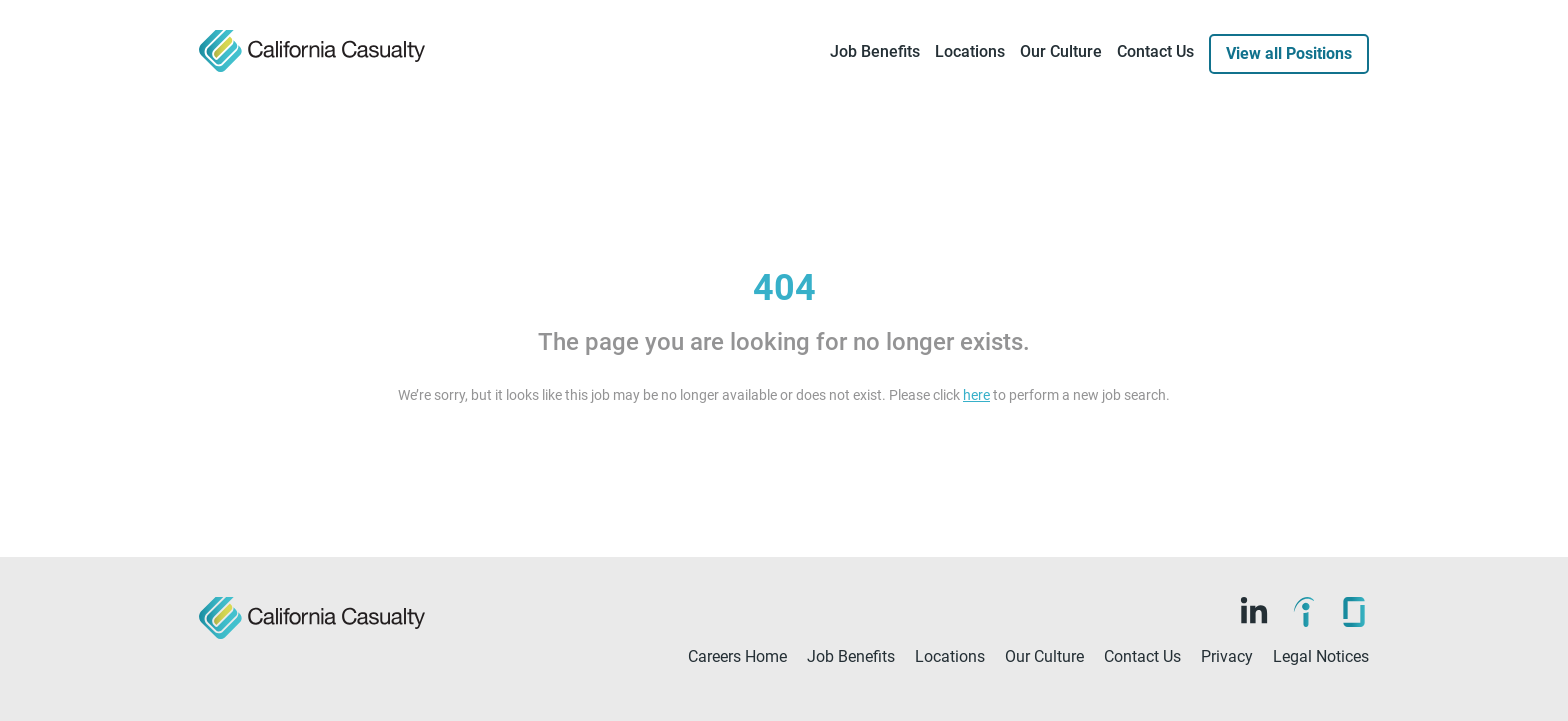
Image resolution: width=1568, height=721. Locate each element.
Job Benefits (875, 51)
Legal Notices (1321, 656)
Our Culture (1061, 51)
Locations (970, 51)
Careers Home (737, 656)
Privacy (1227, 656)
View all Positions (1289, 53)
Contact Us (1155, 51)
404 (784, 288)
